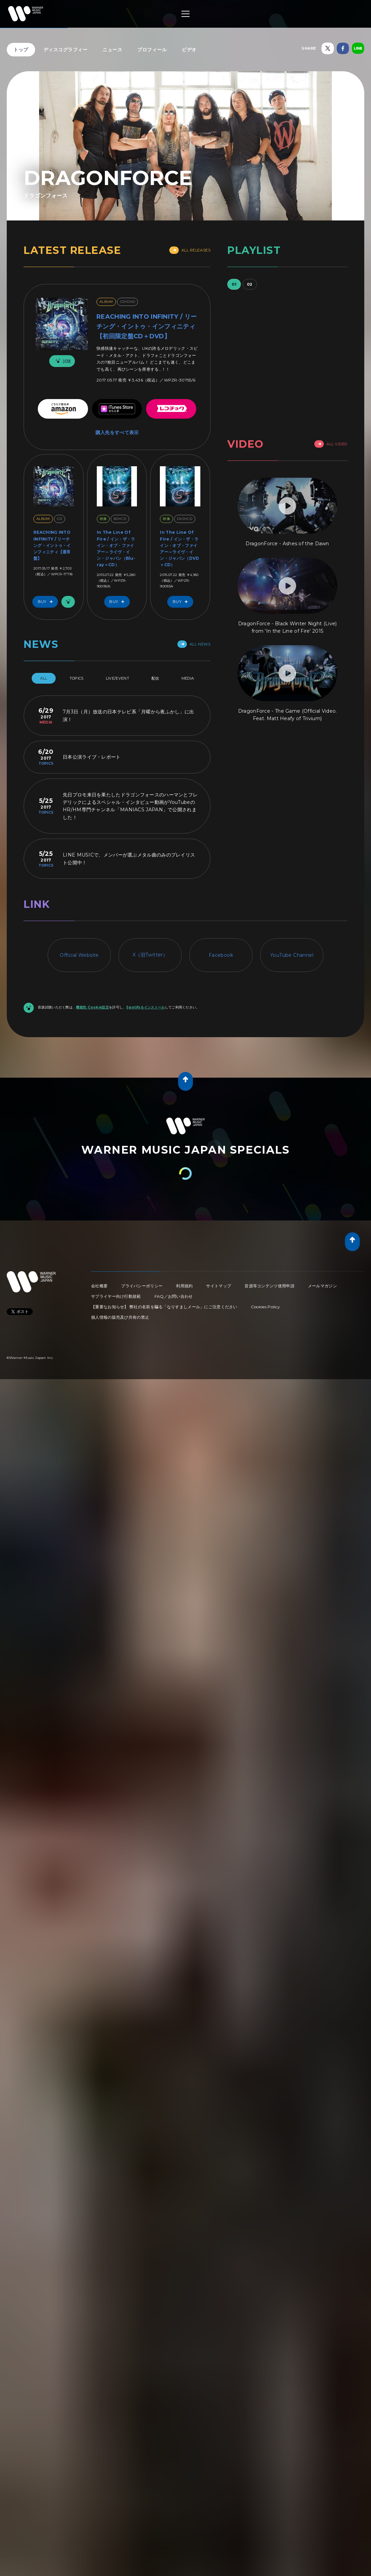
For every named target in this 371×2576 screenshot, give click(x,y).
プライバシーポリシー (142, 1285)
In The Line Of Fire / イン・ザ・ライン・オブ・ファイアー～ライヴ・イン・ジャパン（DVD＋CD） (179, 548)
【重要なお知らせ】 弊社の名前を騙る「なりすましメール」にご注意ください (164, 1306)
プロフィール (152, 50)
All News (193, 644)
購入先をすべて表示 (117, 432)
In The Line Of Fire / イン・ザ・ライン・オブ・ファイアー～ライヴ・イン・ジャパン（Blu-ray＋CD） (116, 548)
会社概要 (99, 1285)
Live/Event (117, 678)
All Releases (190, 250)
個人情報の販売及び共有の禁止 (120, 1317)
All (43, 678)
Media (187, 678)
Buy (47, 602)
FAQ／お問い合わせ (173, 1296)
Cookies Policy (265, 1306)
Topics (76, 678)
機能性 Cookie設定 (92, 1007)
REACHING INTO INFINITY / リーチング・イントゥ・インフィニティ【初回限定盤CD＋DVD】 (146, 326)
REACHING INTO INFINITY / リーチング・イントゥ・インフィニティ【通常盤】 (52, 545)
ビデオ (189, 50)
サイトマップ (218, 1285)
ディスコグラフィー (66, 50)
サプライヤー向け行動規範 (116, 1296)
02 (250, 284)
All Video (330, 444)
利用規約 (184, 1285)
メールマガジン (322, 1285)
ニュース (112, 50)
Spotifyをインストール (145, 1007)
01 (234, 284)
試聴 (62, 361)
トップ (20, 50)
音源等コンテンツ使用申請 (269, 1285)
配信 (155, 678)
